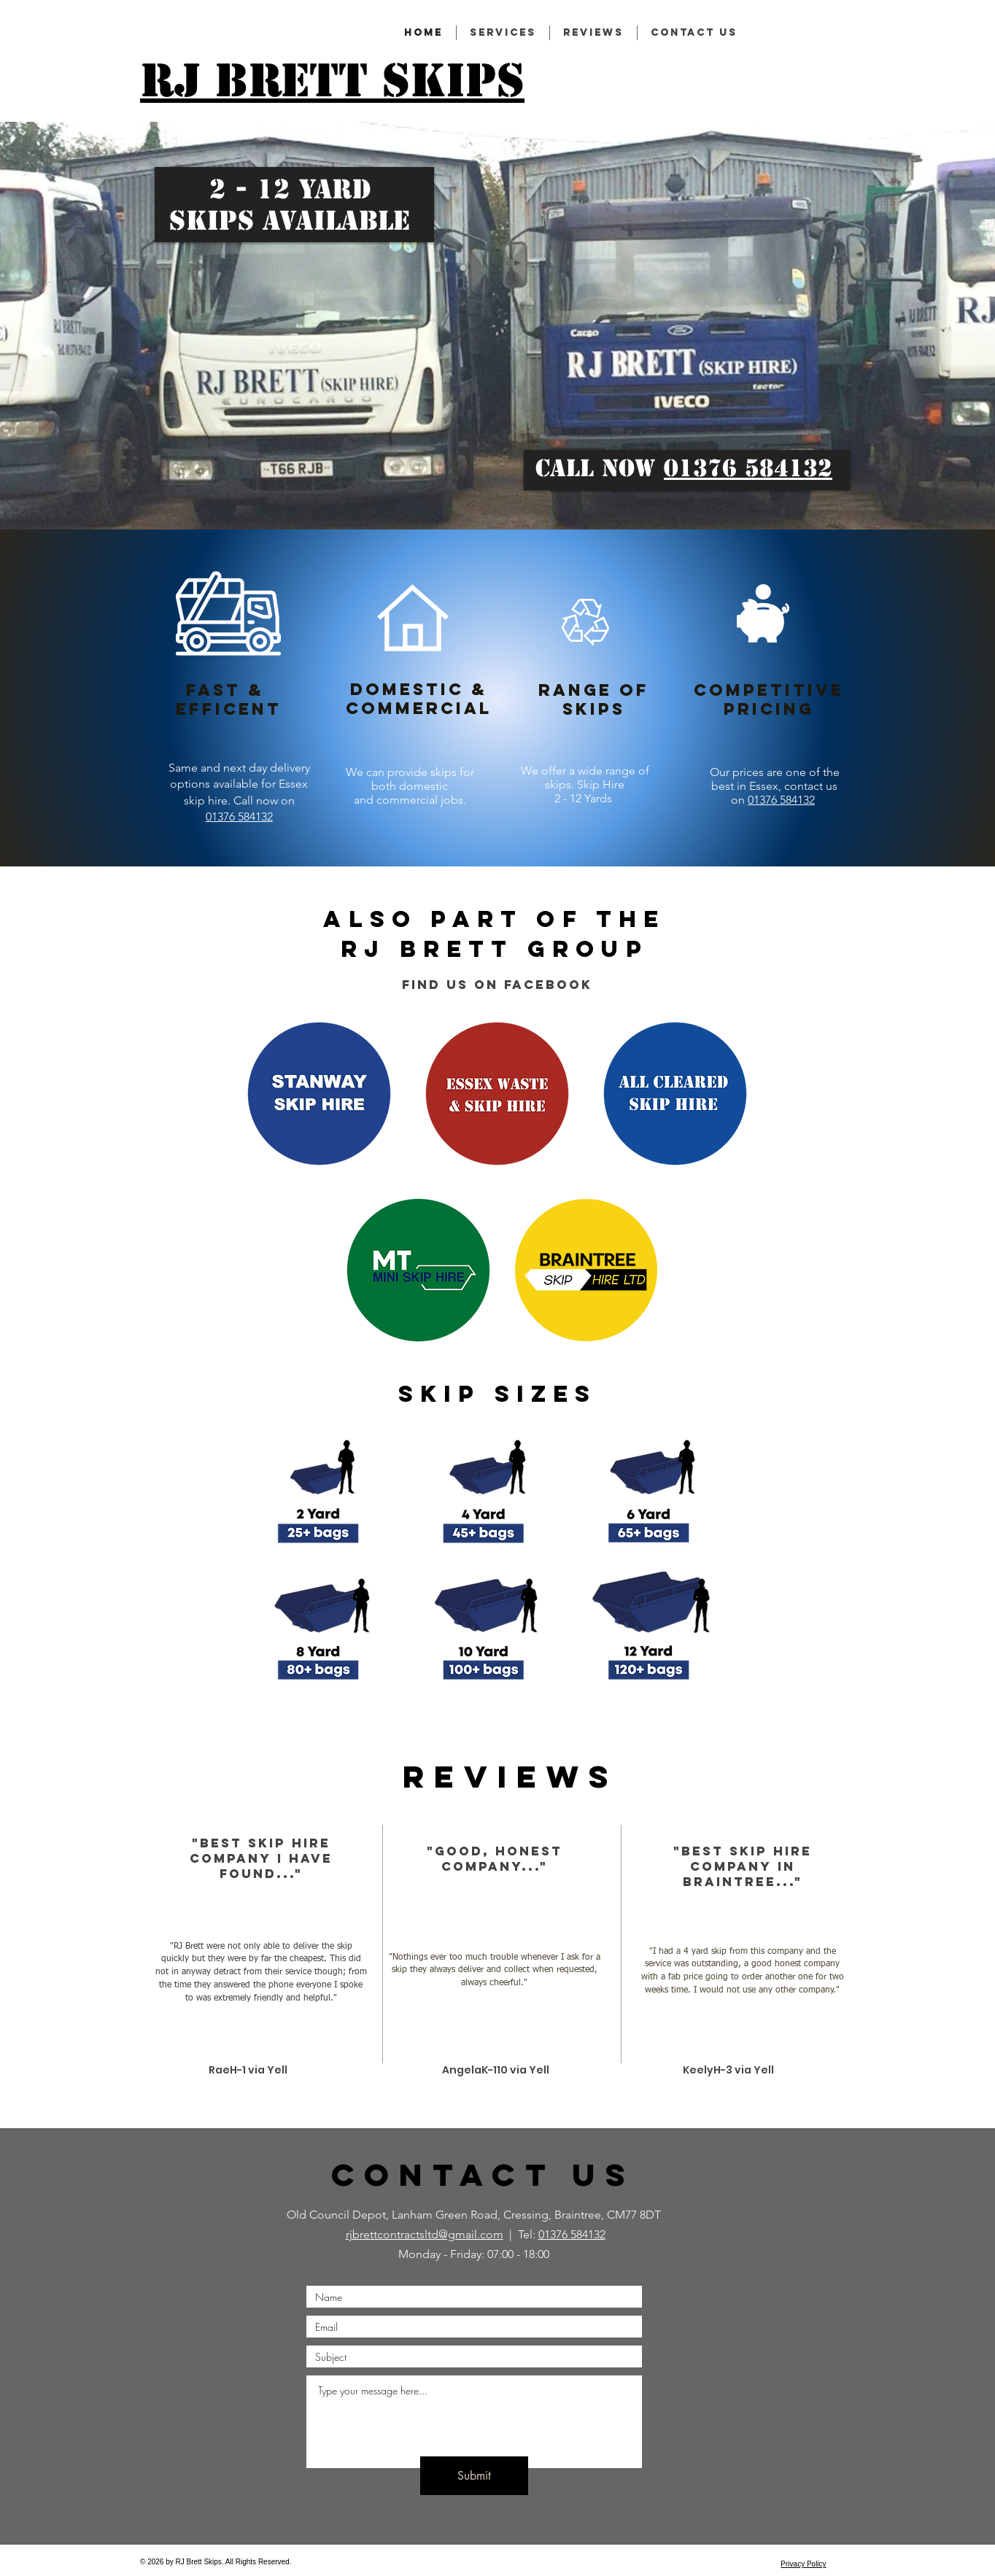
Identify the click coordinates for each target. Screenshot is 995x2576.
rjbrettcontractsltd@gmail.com (424, 2234)
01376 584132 (748, 468)
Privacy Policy (803, 2564)
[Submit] (474, 2475)
